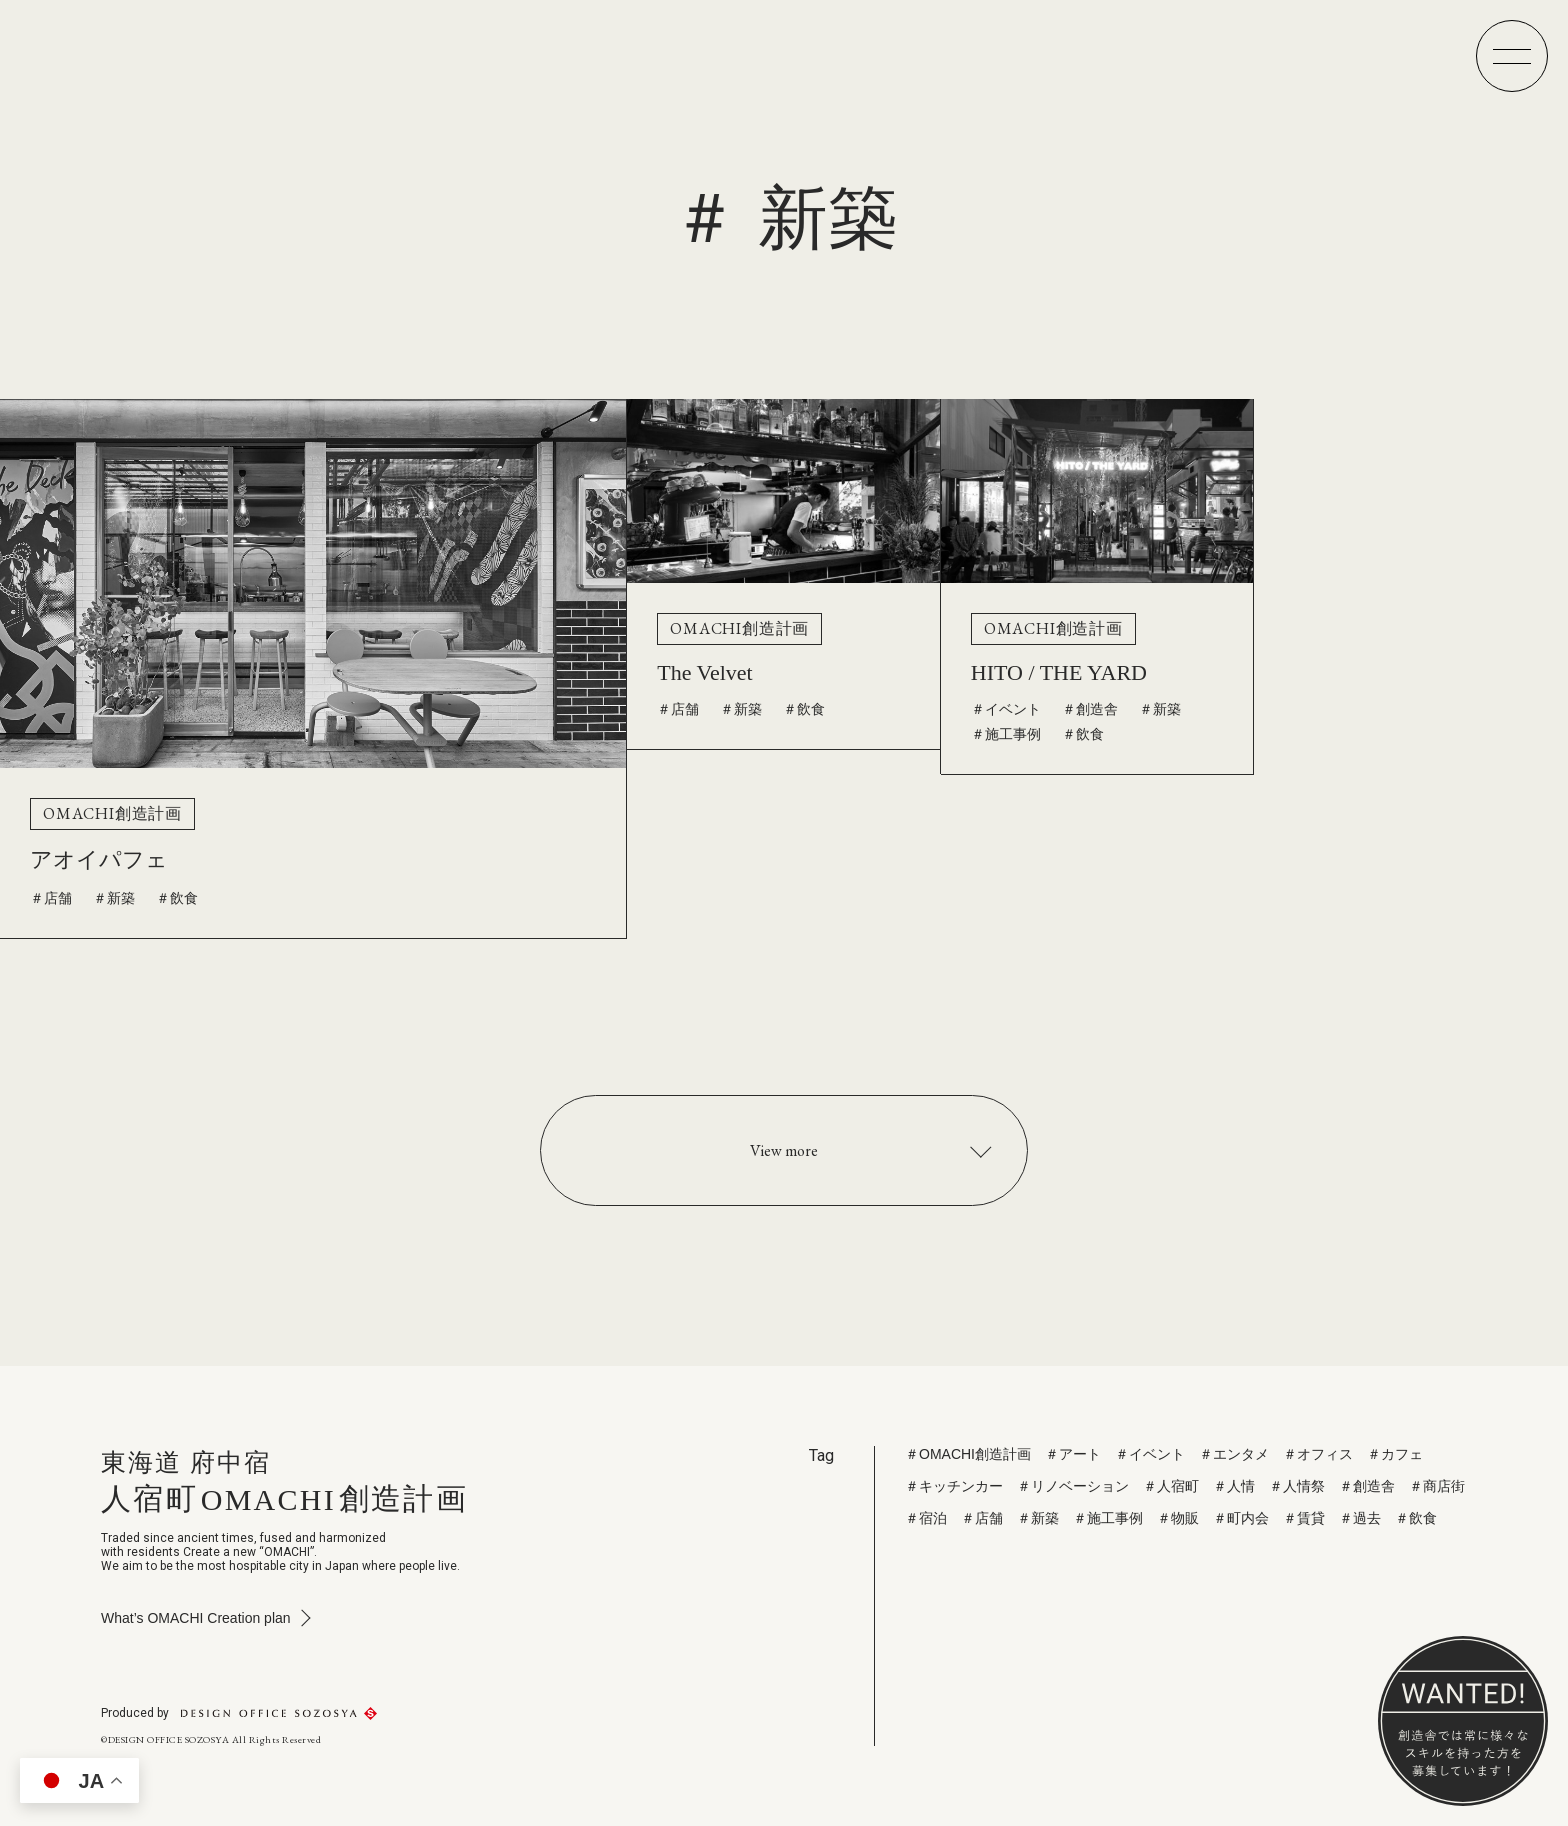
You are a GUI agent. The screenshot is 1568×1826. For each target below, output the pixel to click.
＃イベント (1006, 709)
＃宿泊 (926, 1518)
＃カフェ (1395, 1454)
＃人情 (1234, 1486)
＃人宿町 (1171, 1486)
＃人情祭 (1297, 1486)
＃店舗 (51, 898)
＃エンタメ (1234, 1454)
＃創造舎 (1090, 709)
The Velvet (705, 672)
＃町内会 (1241, 1518)
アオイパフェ (99, 859)
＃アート (1073, 1454)
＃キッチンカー (954, 1486)
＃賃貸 (1304, 1518)
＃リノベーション (1073, 1486)
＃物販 (1178, 1518)
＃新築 (114, 898)
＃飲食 (177, 898)
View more (784, 1150)
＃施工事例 (1006, 734)
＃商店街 (1437, 1486)
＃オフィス (1318, 1454)
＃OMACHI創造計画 (968, 1454)
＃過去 (1360, 1518)
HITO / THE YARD (1059, 672)
